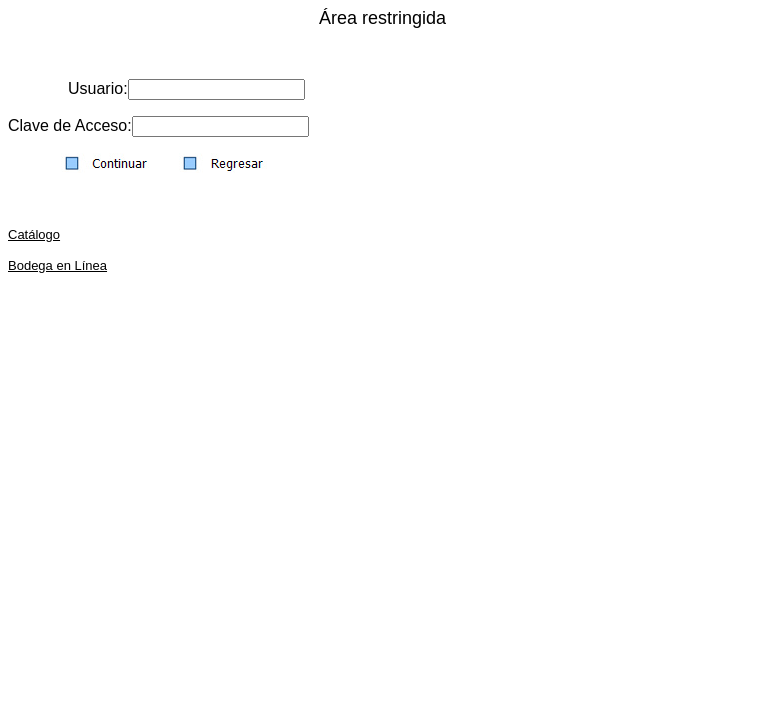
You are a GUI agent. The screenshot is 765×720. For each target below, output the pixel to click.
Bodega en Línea (57, 265)
